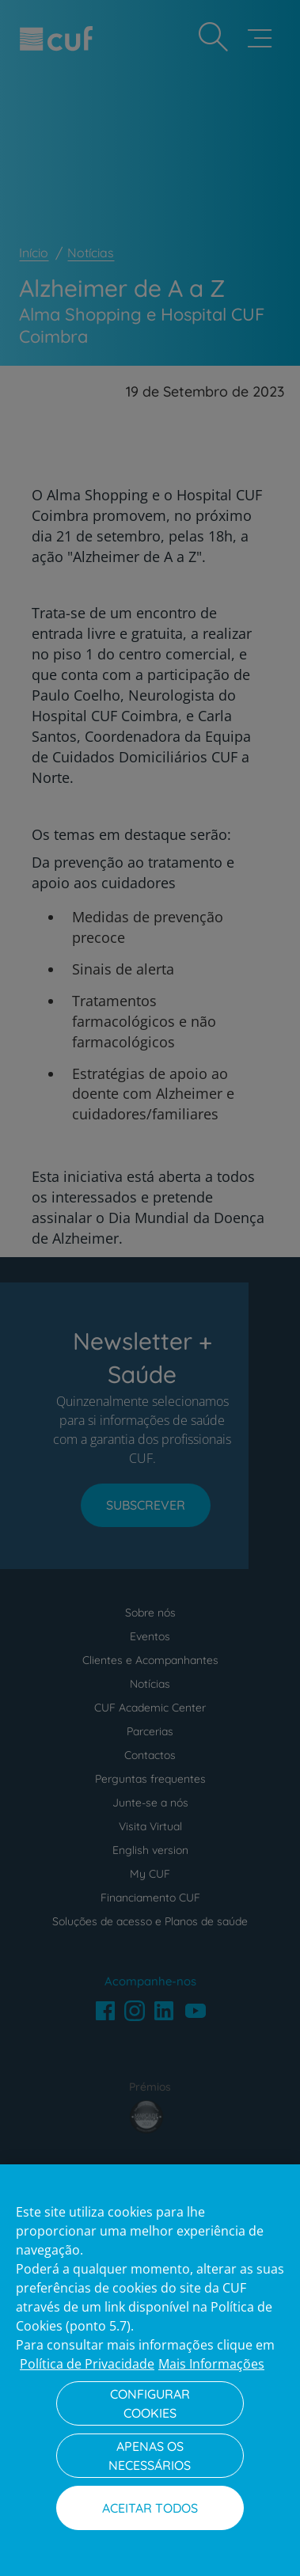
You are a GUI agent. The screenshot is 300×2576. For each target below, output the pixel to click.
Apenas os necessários (149, 2455)
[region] (150, 2370)
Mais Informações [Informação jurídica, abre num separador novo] (211, 2364)
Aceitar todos (150, 2508)
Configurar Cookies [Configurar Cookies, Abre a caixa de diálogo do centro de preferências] (150, 2403)
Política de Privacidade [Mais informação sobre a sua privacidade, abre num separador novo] (87, 2364)
